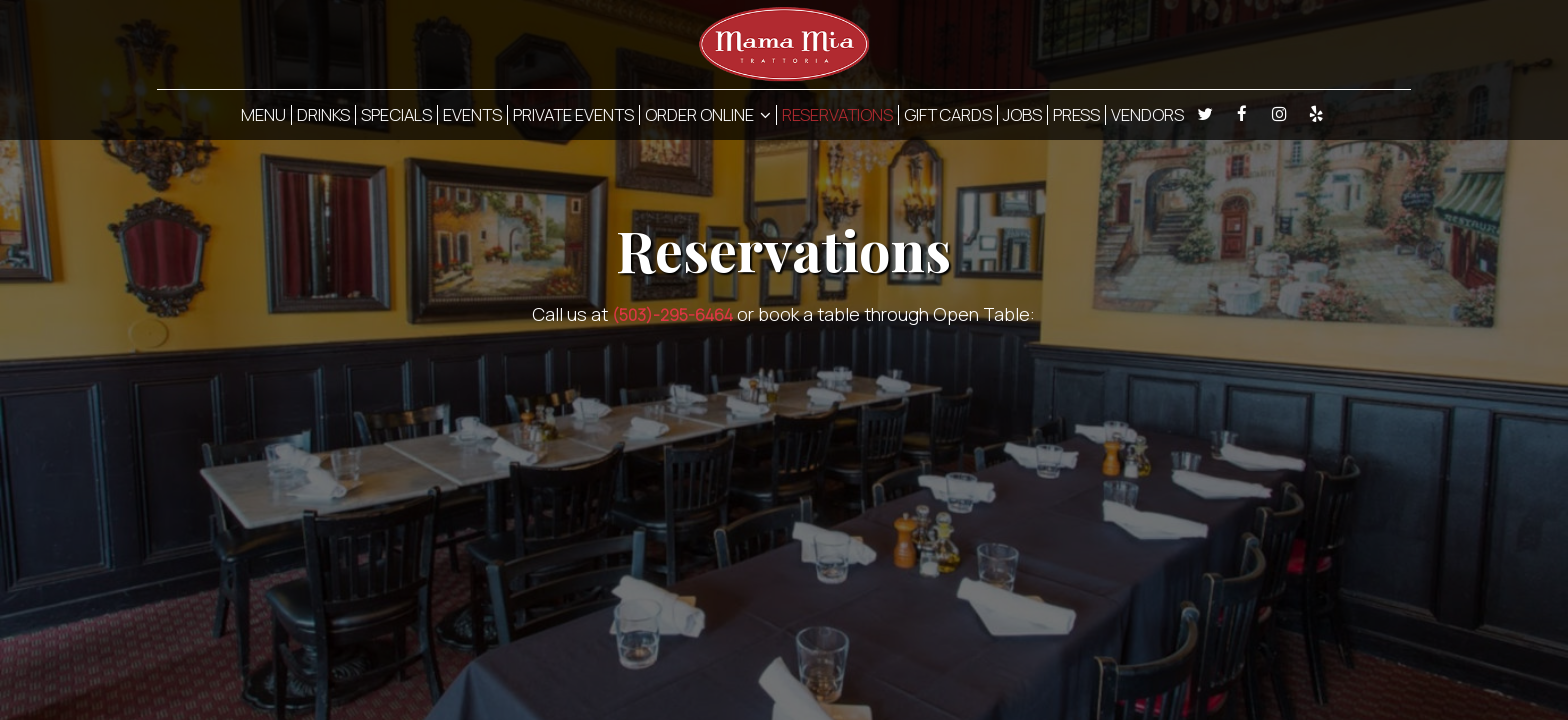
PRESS (1076, 115)
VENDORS (1147, 115)
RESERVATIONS (837, 115)
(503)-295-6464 (672, 315)
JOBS (1022, 115)
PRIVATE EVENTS (573, 115)
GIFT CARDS (948, 115)
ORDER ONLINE (708, 115)
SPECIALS (396, 115)
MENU (263, 115)
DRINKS (323, 115)
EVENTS (472, 115)
